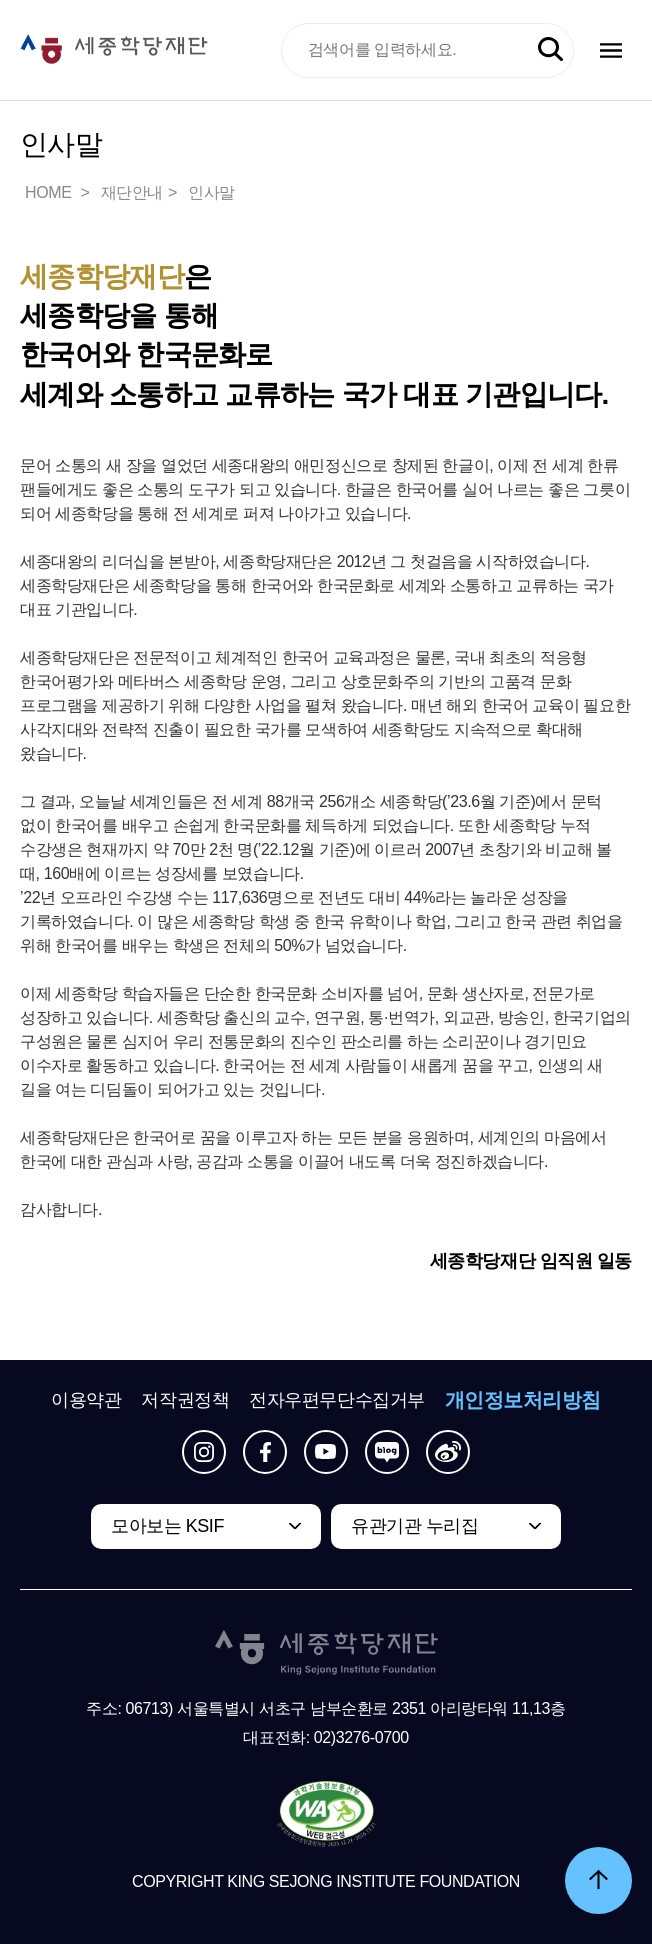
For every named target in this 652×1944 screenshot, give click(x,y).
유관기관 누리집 (414, 1526)
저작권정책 (185, 1400)
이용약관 (86, 1400)
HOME (50, 192)
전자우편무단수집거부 (337, 1400)
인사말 (211, 192)
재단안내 (132, 192)
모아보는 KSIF (167, 1526)
